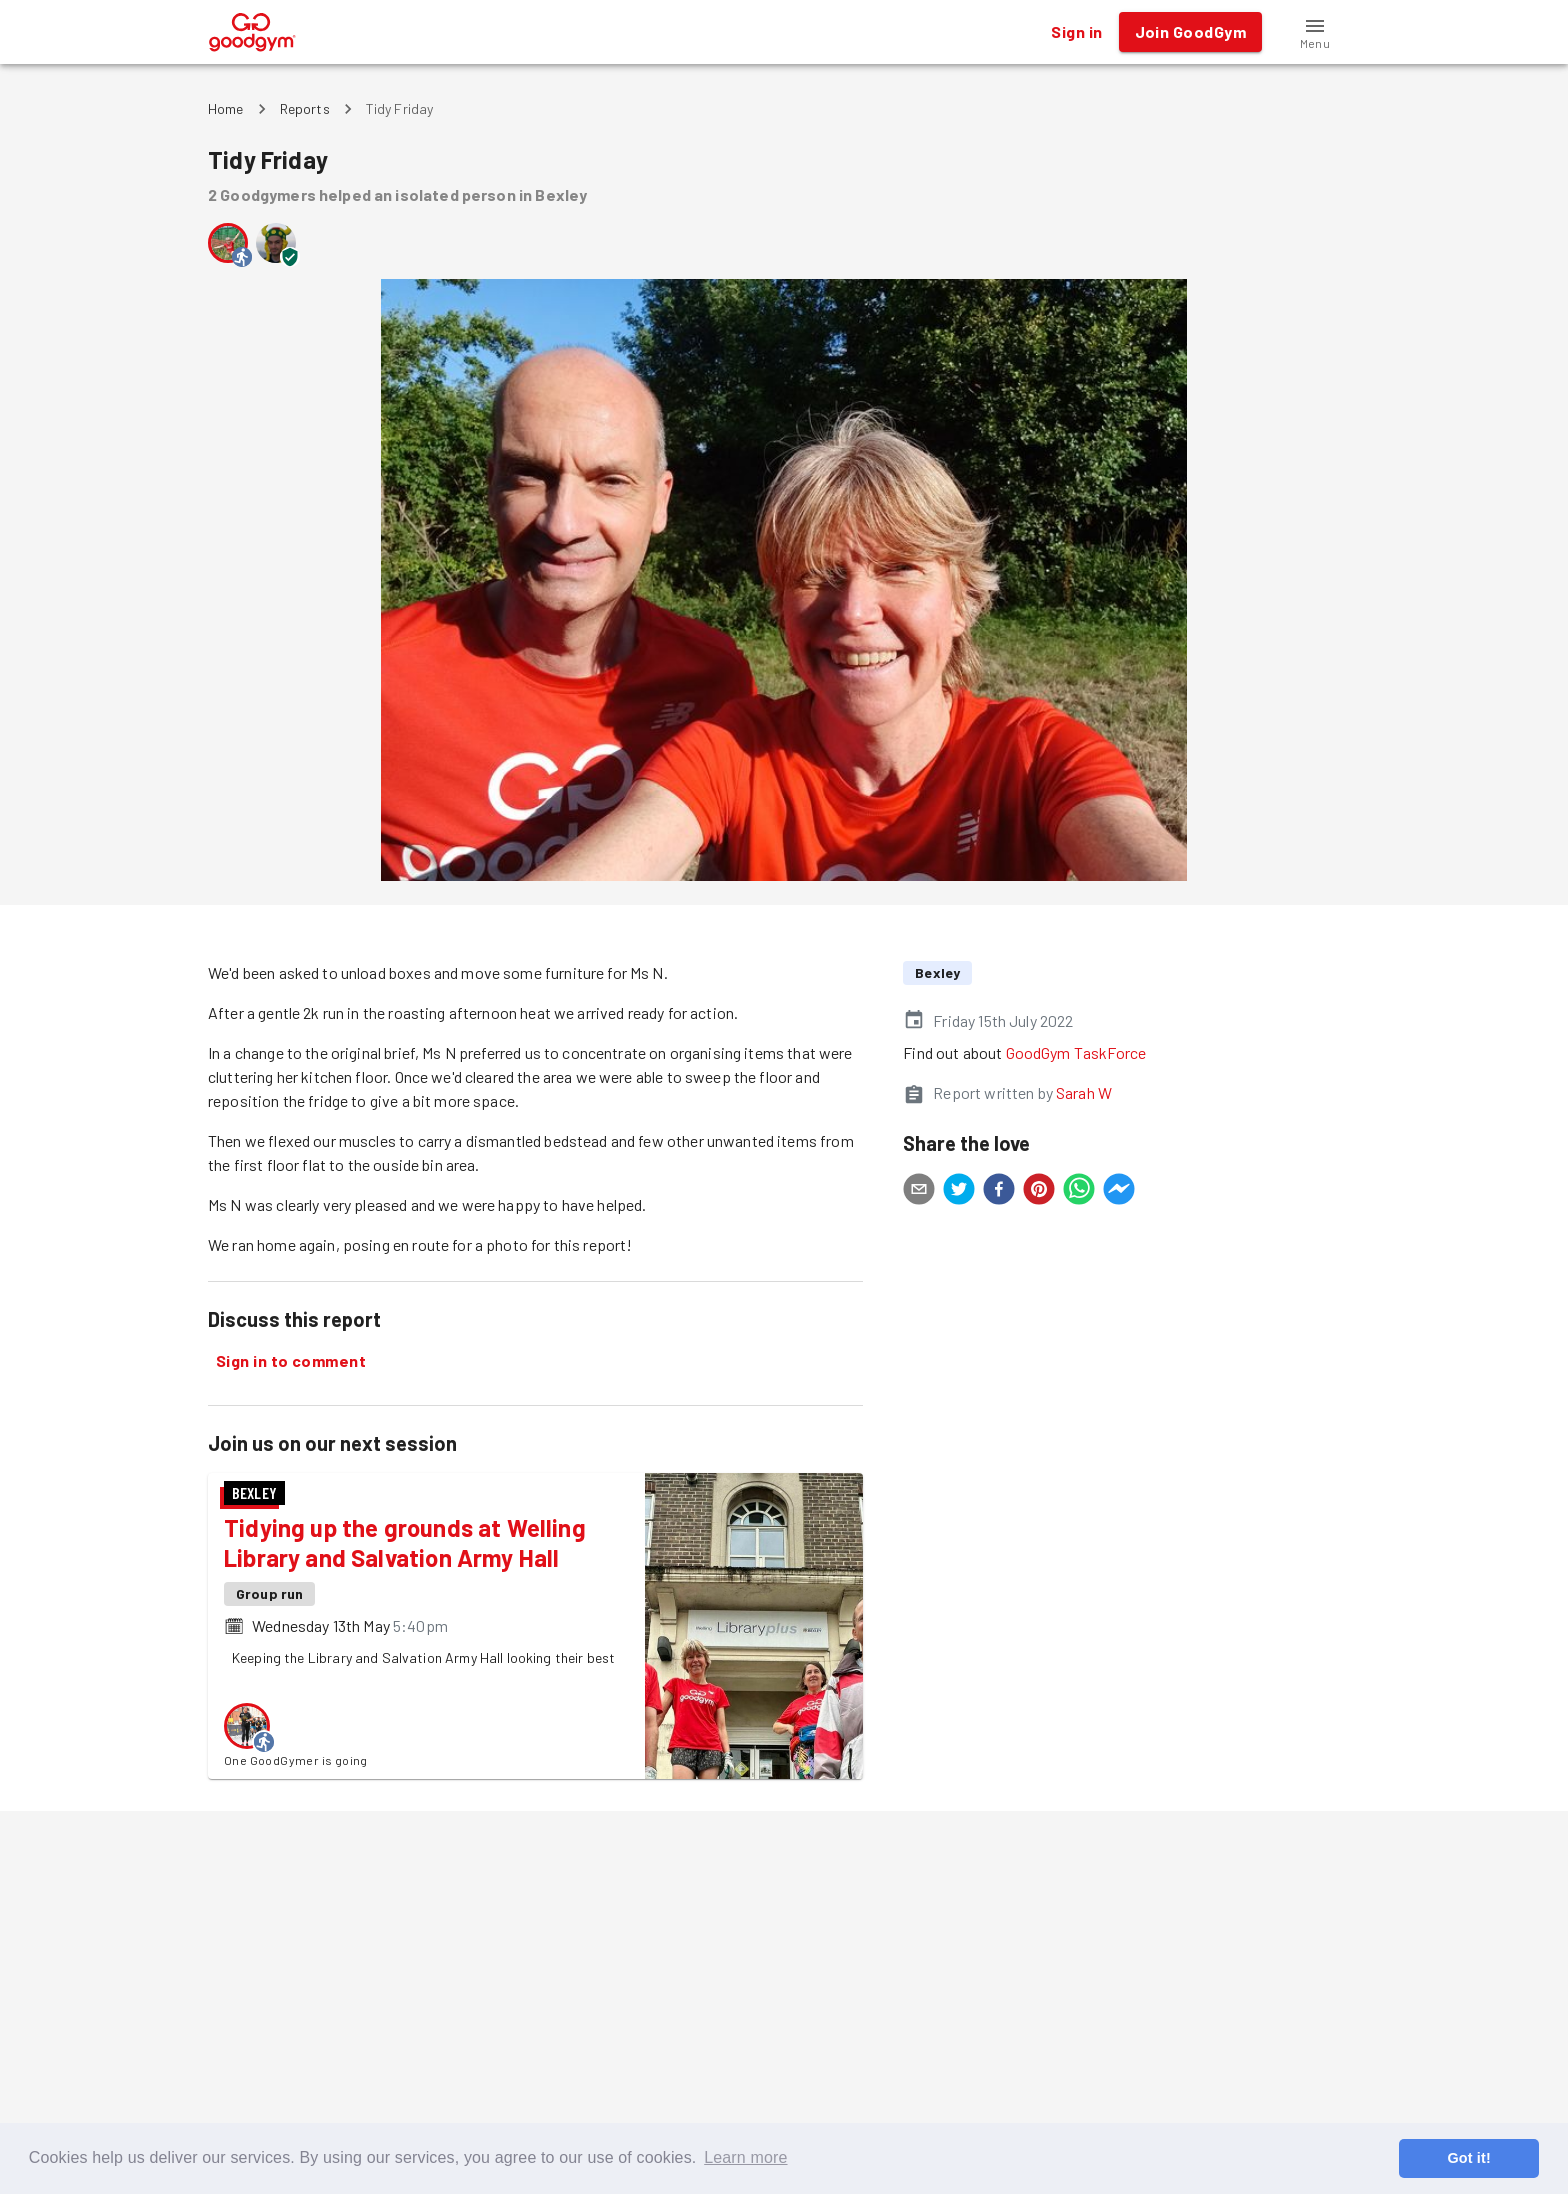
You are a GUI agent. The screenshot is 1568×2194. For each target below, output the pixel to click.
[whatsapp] (1079, 1192)
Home (226, 108)
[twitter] (959, 1192)
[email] (919, 1192)
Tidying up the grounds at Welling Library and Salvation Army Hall (405, 1542)
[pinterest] (1039, 1192)
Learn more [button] (745, 2157)
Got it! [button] (1468, 2158)
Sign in (1076, 32)
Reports (305, 108)
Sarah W (1084, 1092)
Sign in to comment (291, 1361)
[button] (1315, 32)
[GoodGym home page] (252, 29)
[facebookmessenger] (1119, 1192)
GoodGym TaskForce (1076, 1052)
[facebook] (999, 1192)
